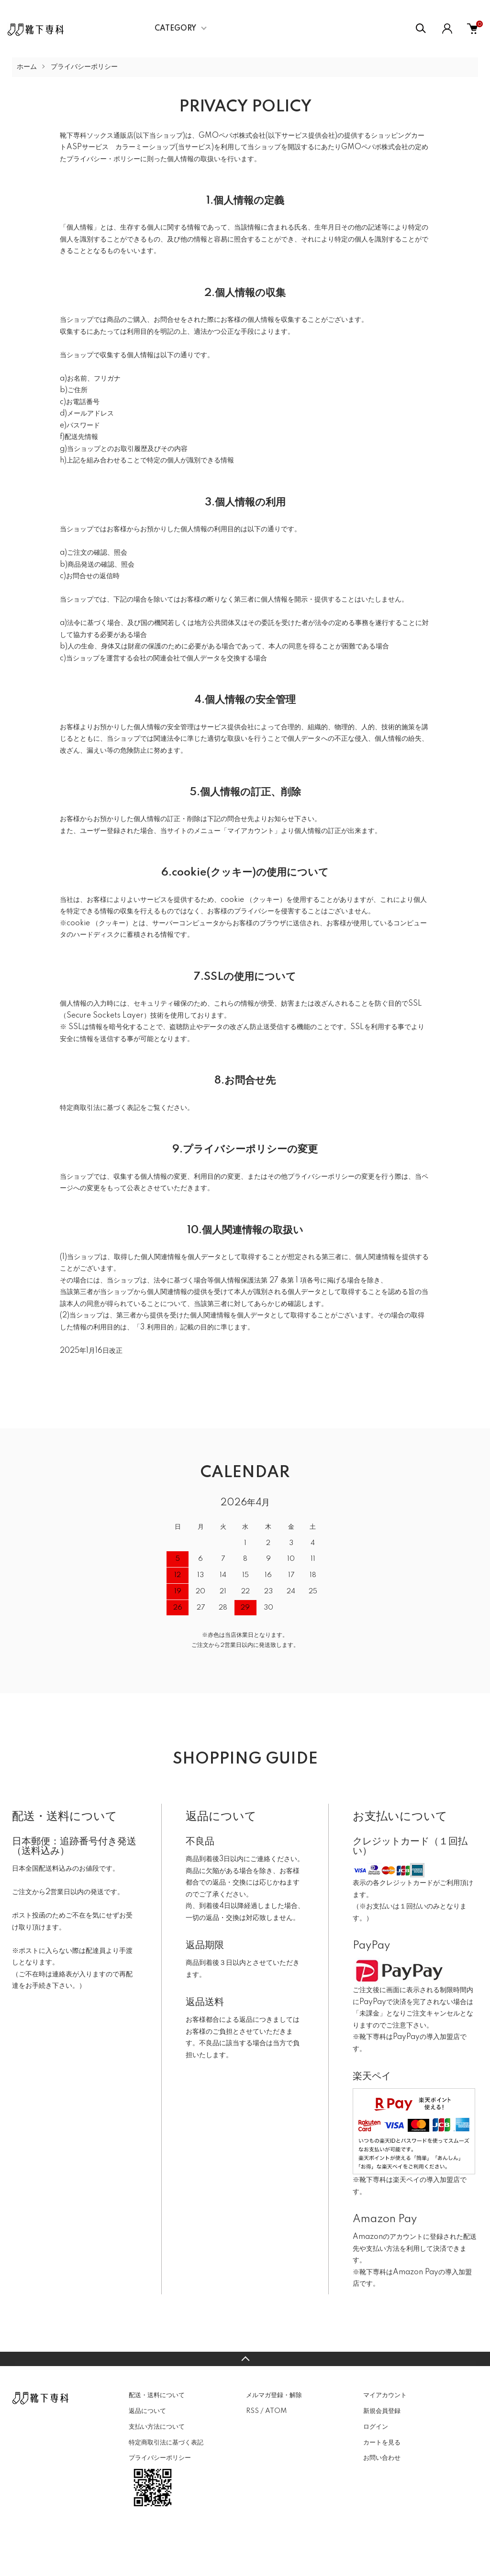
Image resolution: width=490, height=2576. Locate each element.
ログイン (375, 2426)
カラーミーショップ (145, 147)
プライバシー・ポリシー (103, 159)
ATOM (276, 2411)
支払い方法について (157, 2426)
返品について (147, 2411)
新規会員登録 (382, 2411)
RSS (252, 2411)
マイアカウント (385, 2395)
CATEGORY (175, 29)
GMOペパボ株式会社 (232, 136)
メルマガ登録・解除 (274, 2395)
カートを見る (382, 2442)
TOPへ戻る (245, 2359)
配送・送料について (157, 2395)
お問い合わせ (382, 2458)
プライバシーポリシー (160, 2458)
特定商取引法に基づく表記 (166, 2442)
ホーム (27, 67)
